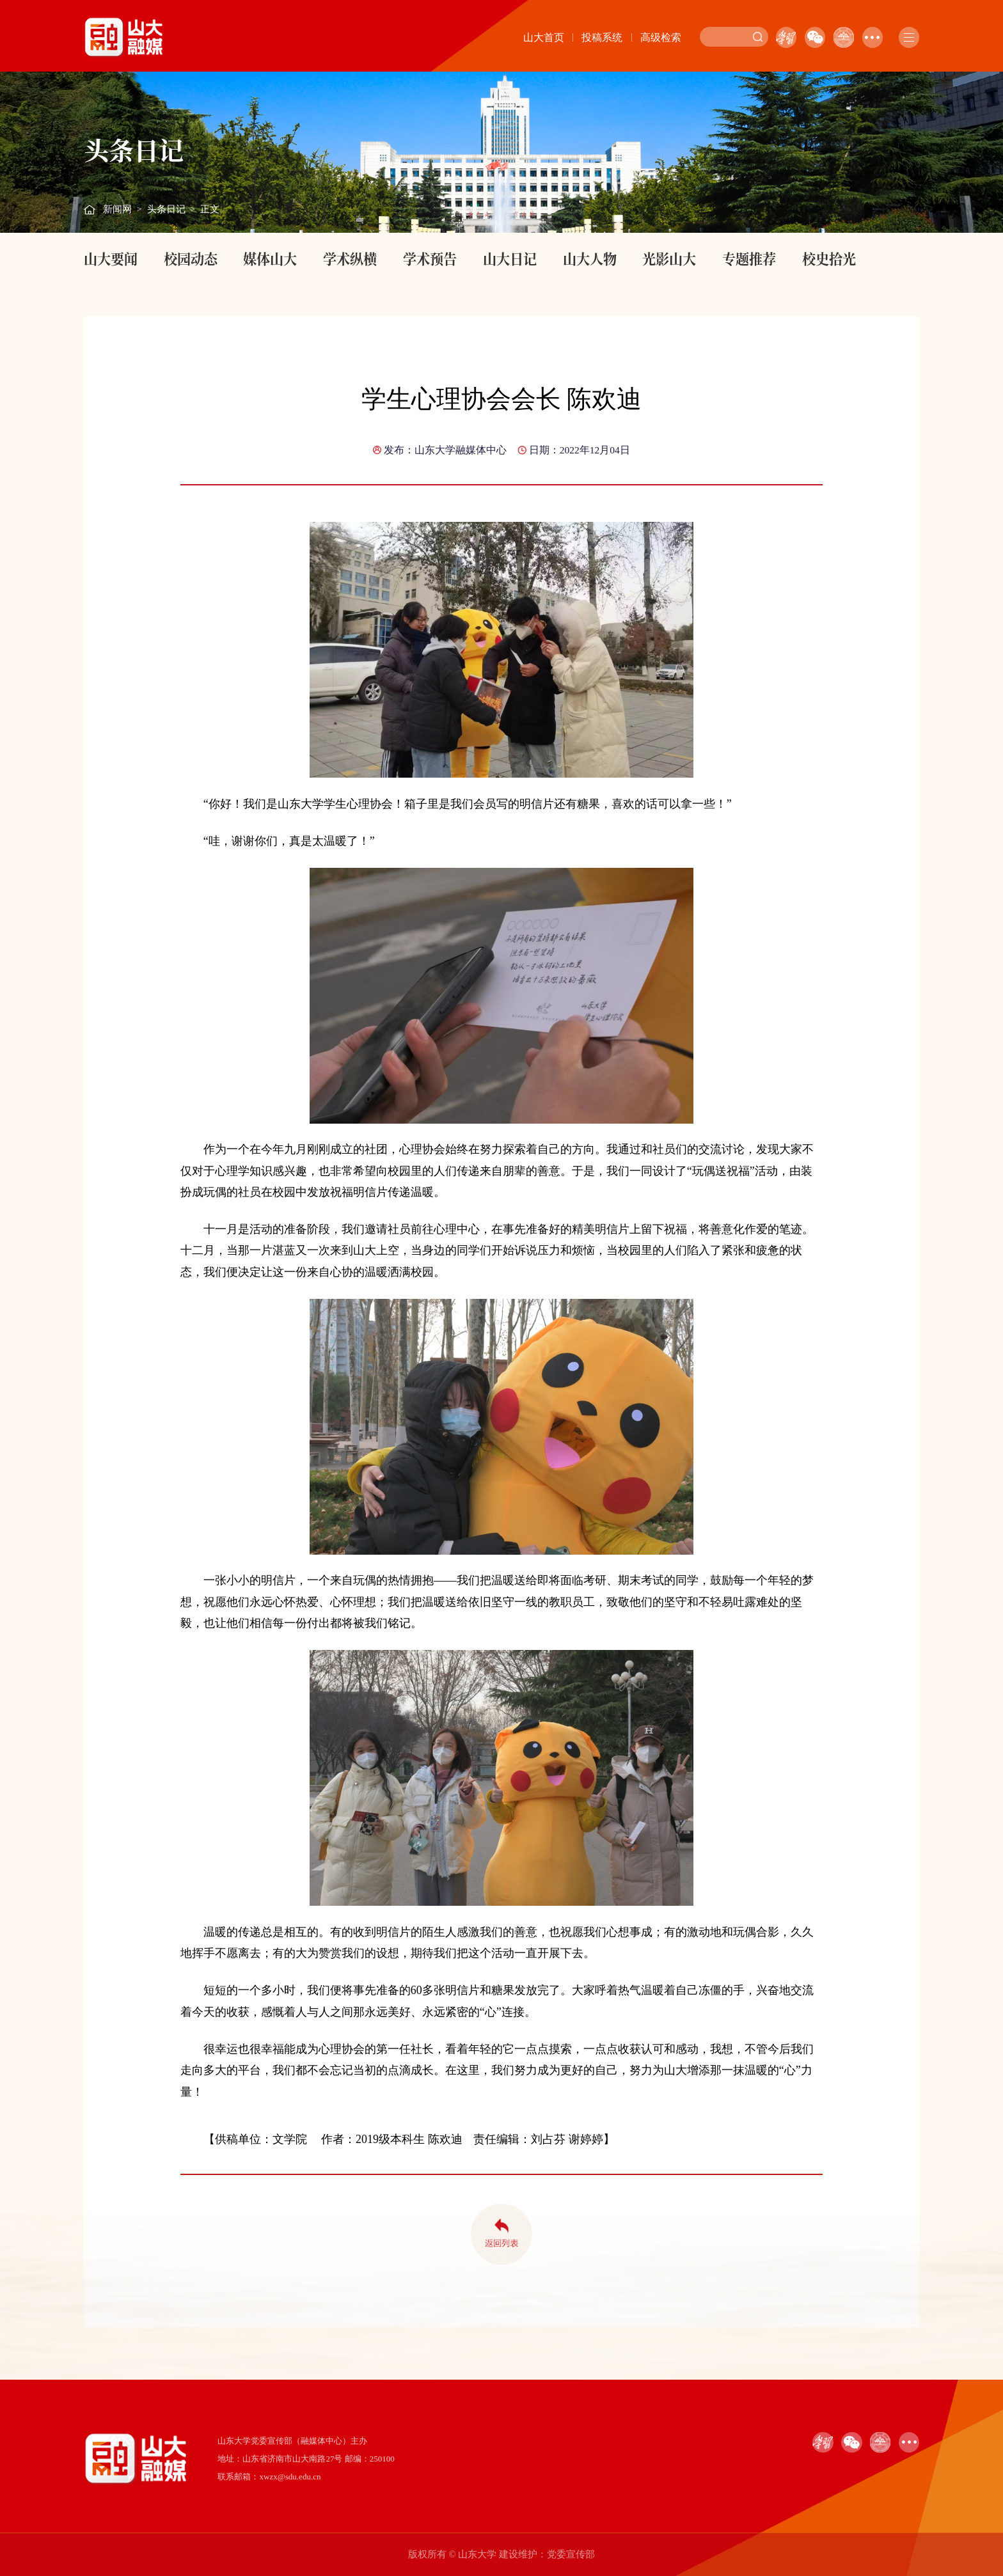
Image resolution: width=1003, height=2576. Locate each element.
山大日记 (510, 258)
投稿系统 (601, 37)
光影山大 (669, 258)
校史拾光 (829, 258)
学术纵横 (350, 258)
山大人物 (590, 258)
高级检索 (660, 37)
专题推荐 (749, 258)
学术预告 (430, 258)
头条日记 (166, 209)
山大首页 (543, 37)
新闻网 (117, 209)
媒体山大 (270, 258)
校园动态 (190, 258)
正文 (209, 209)
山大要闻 (111, 258)
